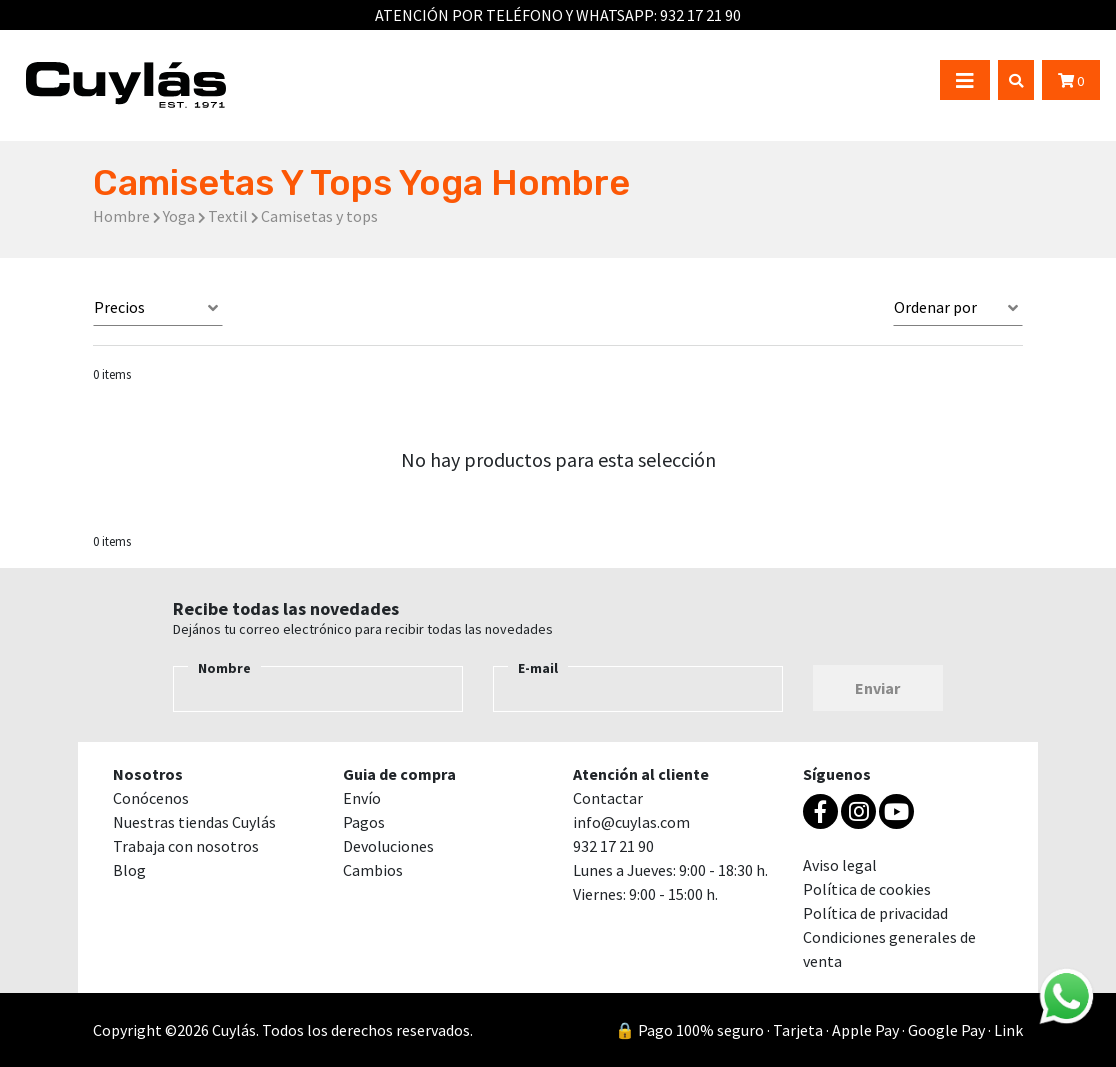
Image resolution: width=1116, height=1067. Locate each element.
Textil (228, 216)
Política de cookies (867, 889)
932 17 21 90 (700, 15)
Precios (119, 307)
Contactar (608, 798)
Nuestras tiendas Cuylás (194, 822)
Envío (362, 798)
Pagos (364, 822)
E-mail (538, 668)
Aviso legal (840, 865)
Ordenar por (935, 307)
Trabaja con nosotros (186, 846)
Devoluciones (388, 846)
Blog (129, 870)
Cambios (373, 870)
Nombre (224, 668)
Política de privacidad (875, 913)
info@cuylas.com (631, 822)
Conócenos (151, 798)
